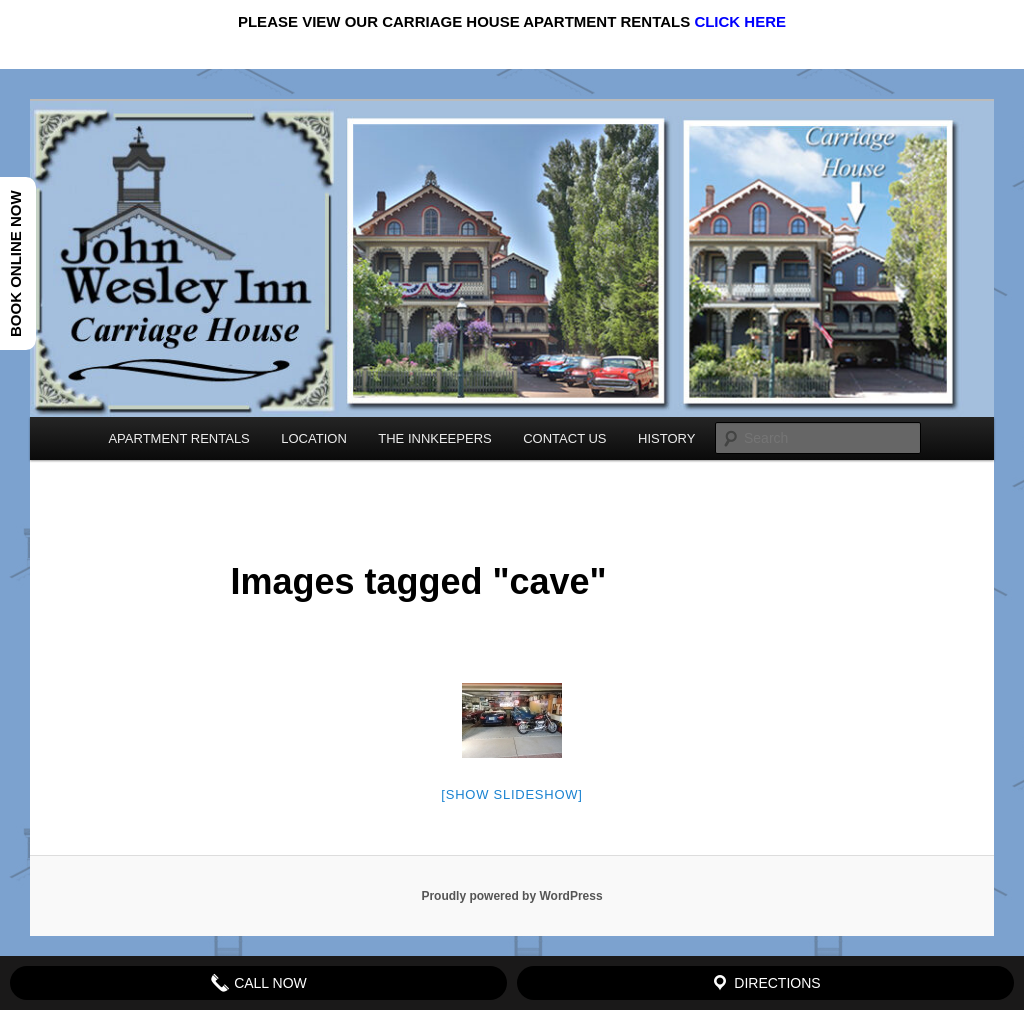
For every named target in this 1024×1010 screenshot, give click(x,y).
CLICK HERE (740, 21)
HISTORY (666, 438)
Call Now (258, 983)
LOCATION (314, 438)
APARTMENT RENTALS (178, 438)
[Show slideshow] (511, 794)
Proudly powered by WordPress (511, 896)
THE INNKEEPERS (434, 438)
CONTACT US (564, 438)
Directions (765, 983)
